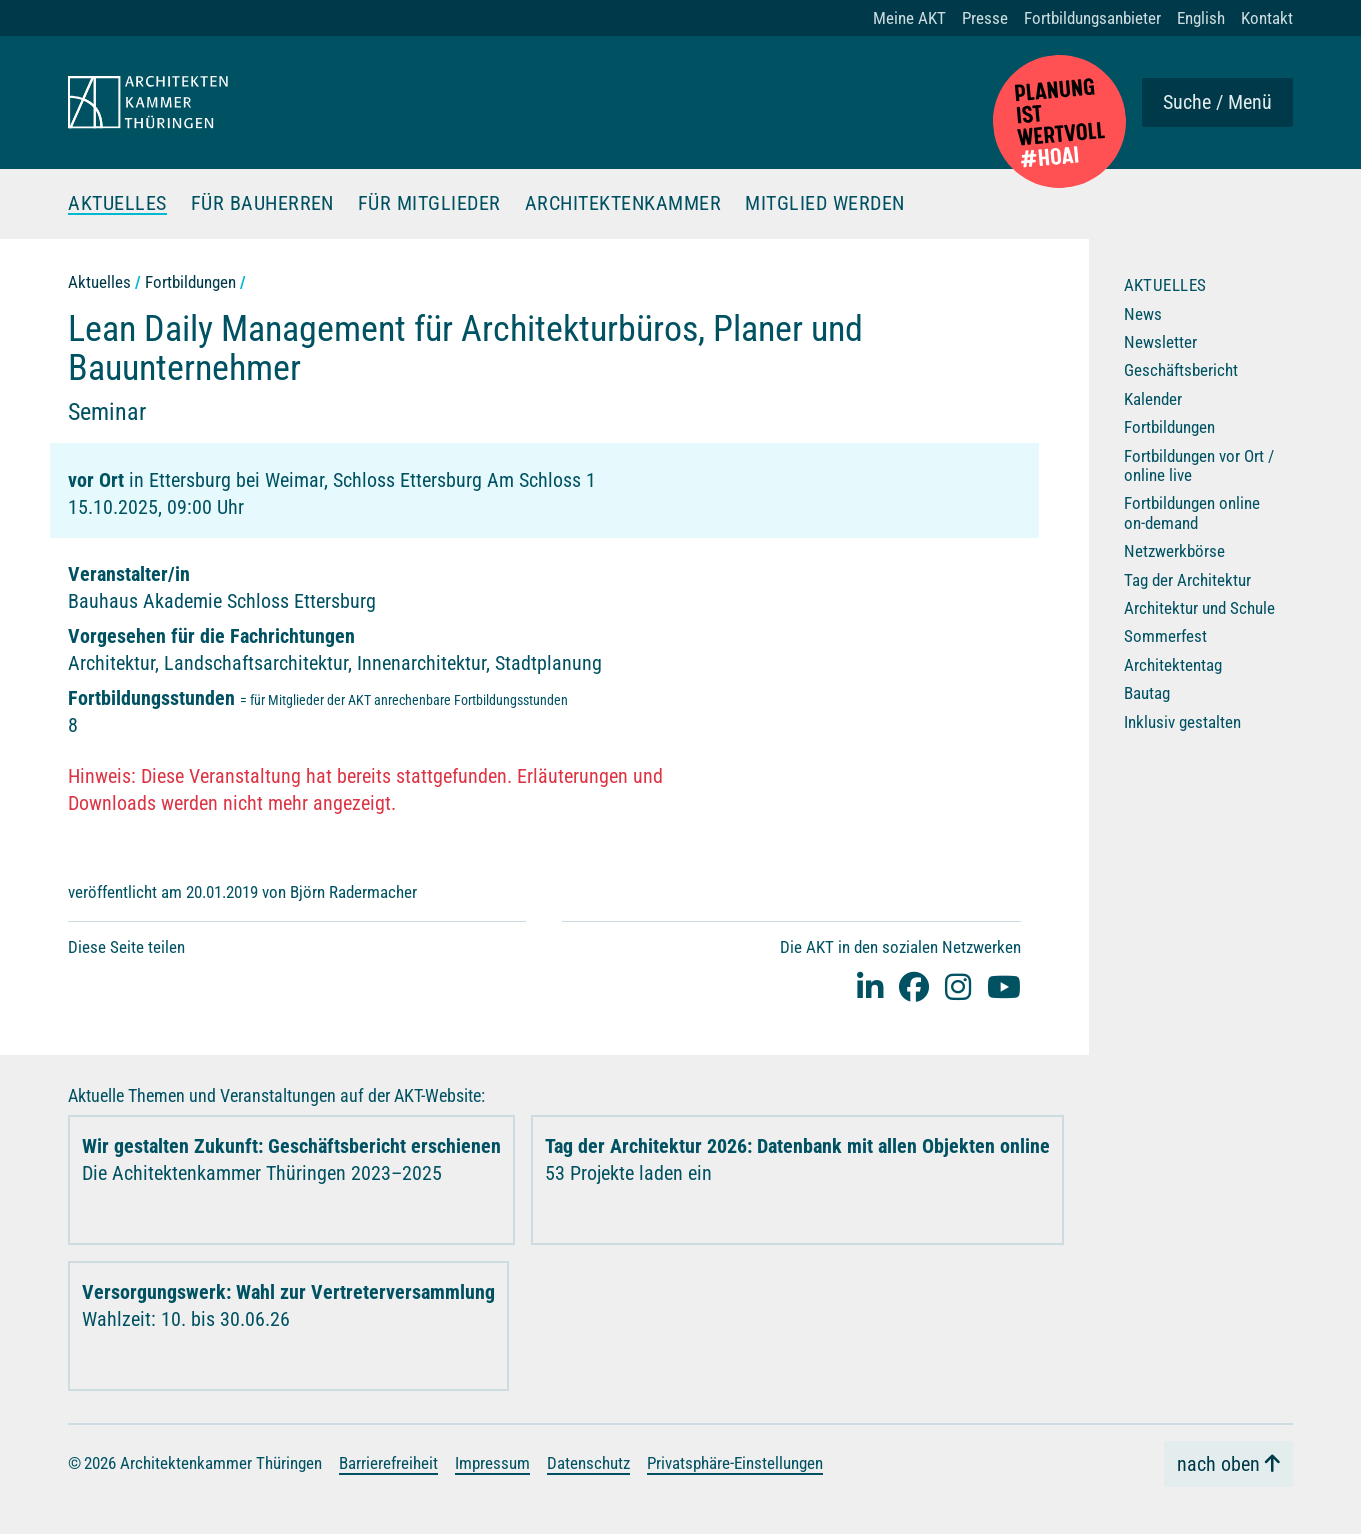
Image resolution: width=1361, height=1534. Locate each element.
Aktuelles (117, 204)
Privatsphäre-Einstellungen (735, 1462)
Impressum (492, 1462)
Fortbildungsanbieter (1092, 18)
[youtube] (1004, 985)
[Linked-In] (870, 985)
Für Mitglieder (429, 204)
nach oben (1218, 1463)
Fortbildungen (190, 282)
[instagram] (958, 985)
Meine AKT (909, 18)
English (1201, 18)
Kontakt (1267, 18)
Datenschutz (588, 1462)
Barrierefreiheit (388, 1462)
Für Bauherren (263, 204)
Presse (985, 18)
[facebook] (914, 985)
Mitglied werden (826, 204)
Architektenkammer (623, 204)
